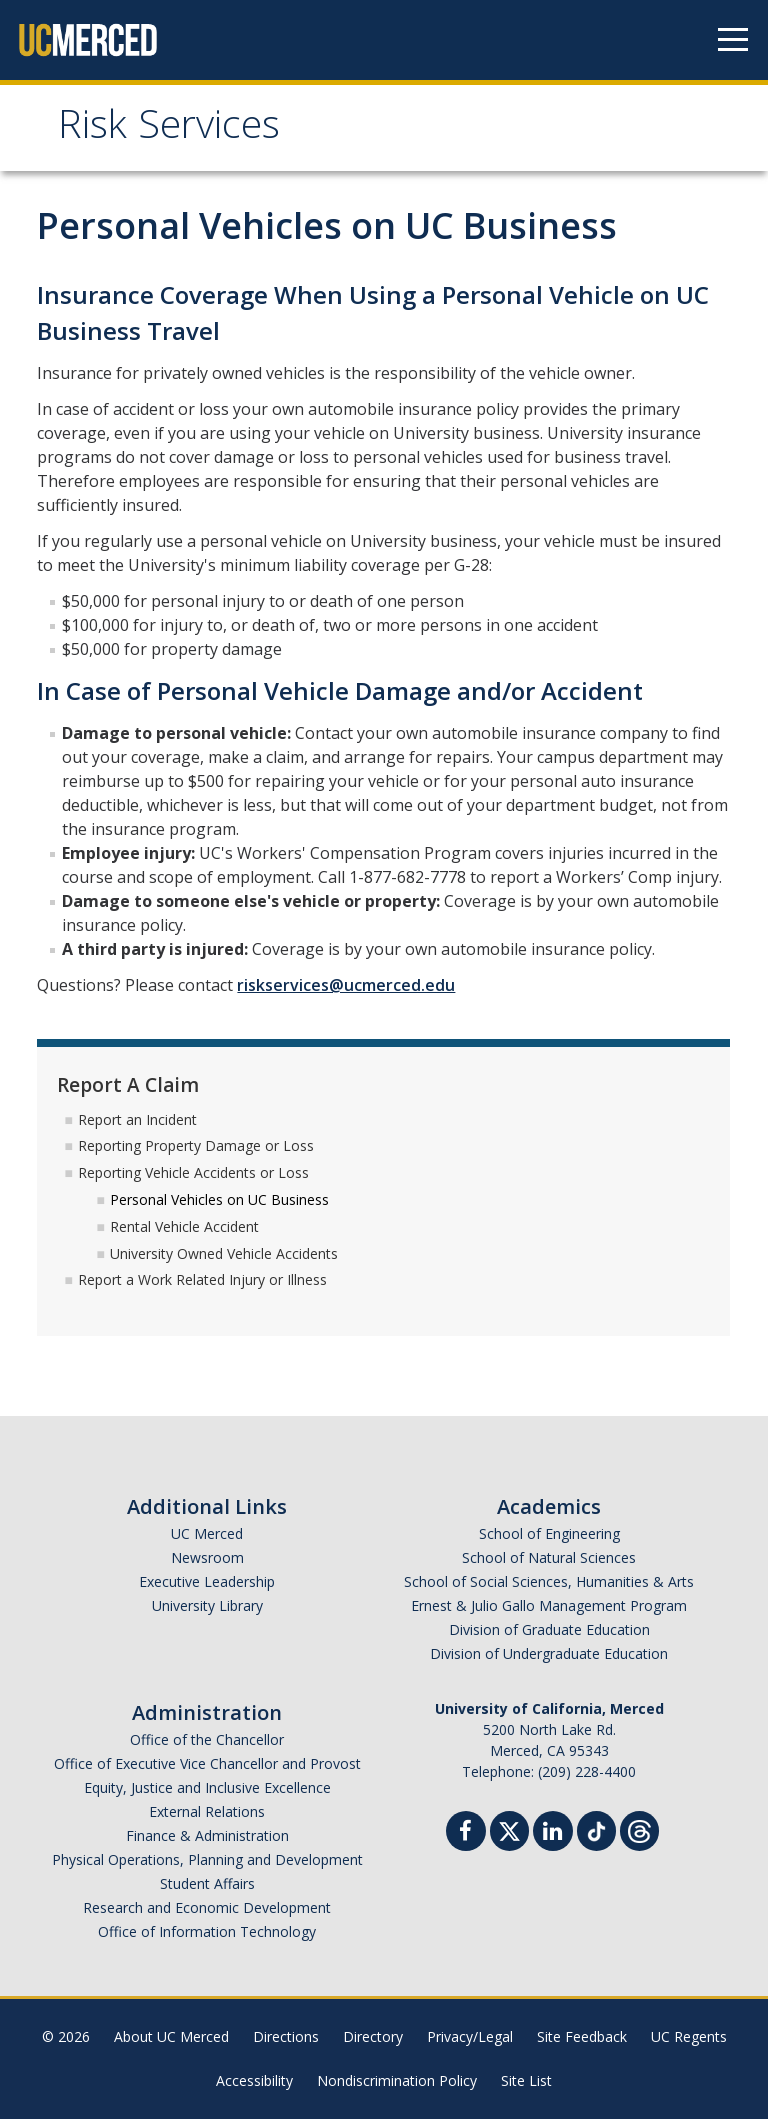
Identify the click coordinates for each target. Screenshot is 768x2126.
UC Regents (689, 2043)
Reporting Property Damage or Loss (196, 1152)
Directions (286, 2043)
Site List (526, 2087)
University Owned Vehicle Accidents (224, 1259)
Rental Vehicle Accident (184, 1233)
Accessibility (254, 2087)
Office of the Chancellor (207, 1746)
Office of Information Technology (207, 1938)
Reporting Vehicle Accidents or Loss (193, 1179)
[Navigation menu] (733, 40)
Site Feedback (582, 2043)
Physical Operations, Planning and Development (207, 1866)
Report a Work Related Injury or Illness (202, 1286)
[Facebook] (466, 1840)
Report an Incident (137, 1125)
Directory (373, 2043)
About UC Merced (171, 2043)
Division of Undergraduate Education (549, 1660)
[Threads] (639, 1835)
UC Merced (207, 1540)
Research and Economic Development (207, 1914)
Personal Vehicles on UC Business (219, 1206)
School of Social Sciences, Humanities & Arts (549, 1588)
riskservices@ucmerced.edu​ (346, 992)
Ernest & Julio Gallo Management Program (549, 1612)
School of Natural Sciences (549, 1564)
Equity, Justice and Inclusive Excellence (207, 1794)
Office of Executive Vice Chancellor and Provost (207, 1770)
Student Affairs (207, 1890)
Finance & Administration (207, 1842)
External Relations (207, 1818)
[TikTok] (596, 1835)
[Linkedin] (553, 1840)
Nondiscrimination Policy (397, 2087)
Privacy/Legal (470, 2043)
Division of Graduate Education (549, 1636)
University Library (207, 1612)
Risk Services (187, 133)
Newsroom (207, 1564)
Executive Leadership (207, 1588)
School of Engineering (549, 1540)
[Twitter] (509, 1835)
